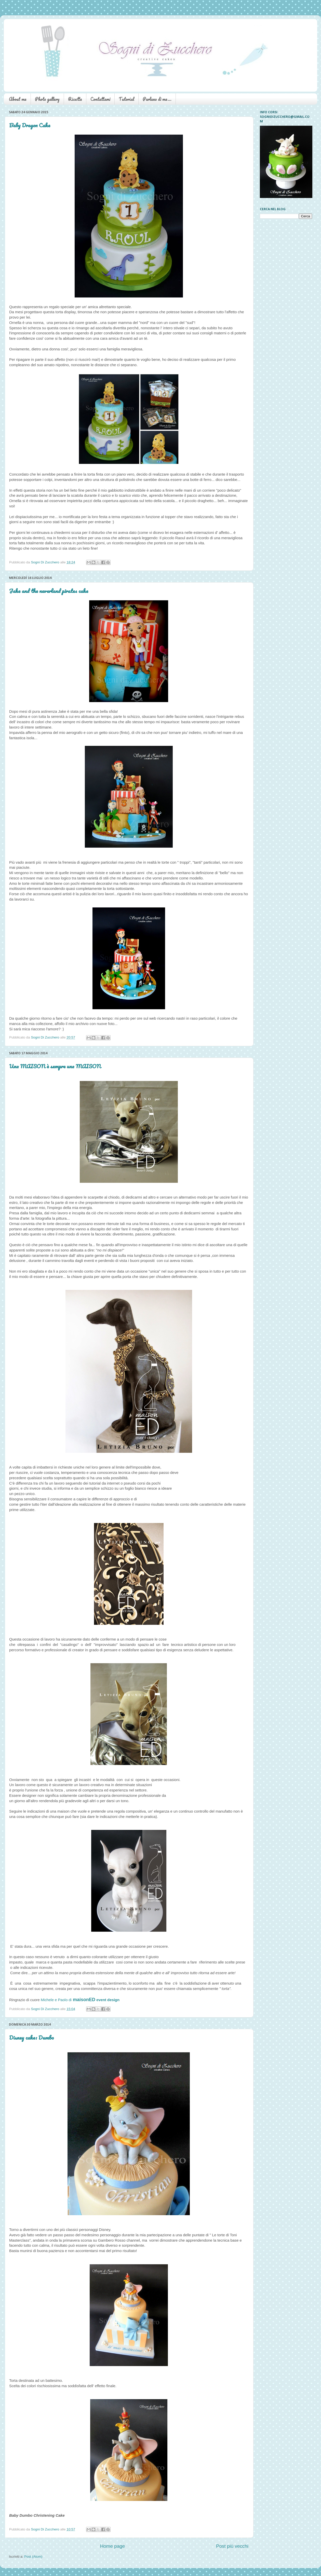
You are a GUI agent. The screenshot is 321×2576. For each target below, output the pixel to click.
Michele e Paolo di (79, 2000)
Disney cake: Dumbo (31, 2037)
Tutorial (126, 99)
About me (17, 99)
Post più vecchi (232, 2546)
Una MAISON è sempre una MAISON (55, 1066)
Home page (112, 2546)
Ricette (75, 99)
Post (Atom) (33, 2556)
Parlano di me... (157, 99)
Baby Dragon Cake (29, 125)
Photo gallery (47, 99)
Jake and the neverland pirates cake (48, 590)
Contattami (100, 99)
